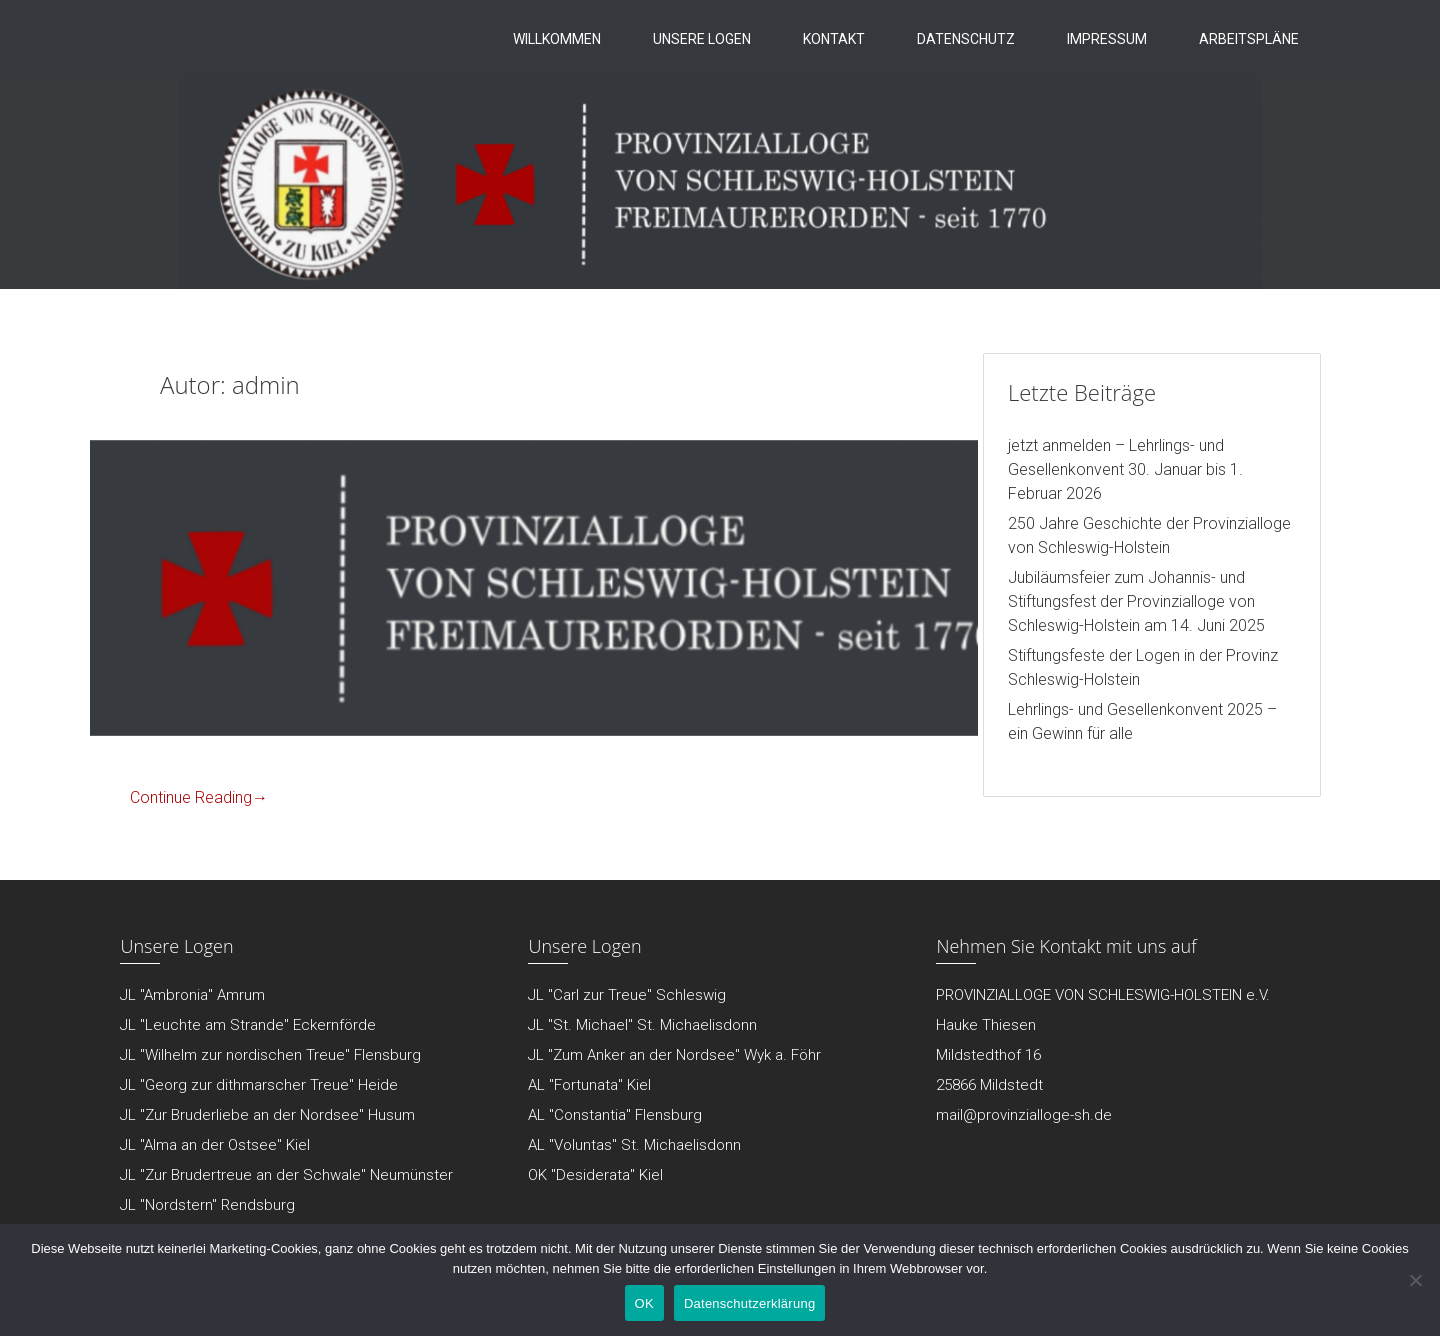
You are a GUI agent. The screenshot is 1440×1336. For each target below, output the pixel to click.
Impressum (1107, 39)
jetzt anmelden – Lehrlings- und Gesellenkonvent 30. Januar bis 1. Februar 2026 (1125, 469)
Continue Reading (199, 797)
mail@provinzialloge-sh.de (1024, 1115)
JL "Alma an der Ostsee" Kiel (215, 1145)
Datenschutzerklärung (749, 1303)
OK (644, 1303)
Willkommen (557, 39)
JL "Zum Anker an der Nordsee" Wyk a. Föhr (674, 1055)
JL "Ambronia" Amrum (192, 995)
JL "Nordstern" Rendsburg (207, 1205)
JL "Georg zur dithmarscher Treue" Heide (259, 1085)
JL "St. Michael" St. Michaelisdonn (642, 1025)
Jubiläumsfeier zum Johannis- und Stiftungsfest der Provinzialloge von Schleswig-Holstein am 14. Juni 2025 (1136, 601)
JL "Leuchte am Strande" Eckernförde (248, 1025)
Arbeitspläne (1249, 39)
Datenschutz (966, 39)
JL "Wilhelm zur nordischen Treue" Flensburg (270, 1055)
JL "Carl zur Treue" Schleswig (627, 995)
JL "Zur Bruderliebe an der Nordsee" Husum (267, 1115)
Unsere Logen (702, 39)
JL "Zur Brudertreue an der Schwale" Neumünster (286, 1175)
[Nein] (1415, 1280)
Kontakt (834, 39)
